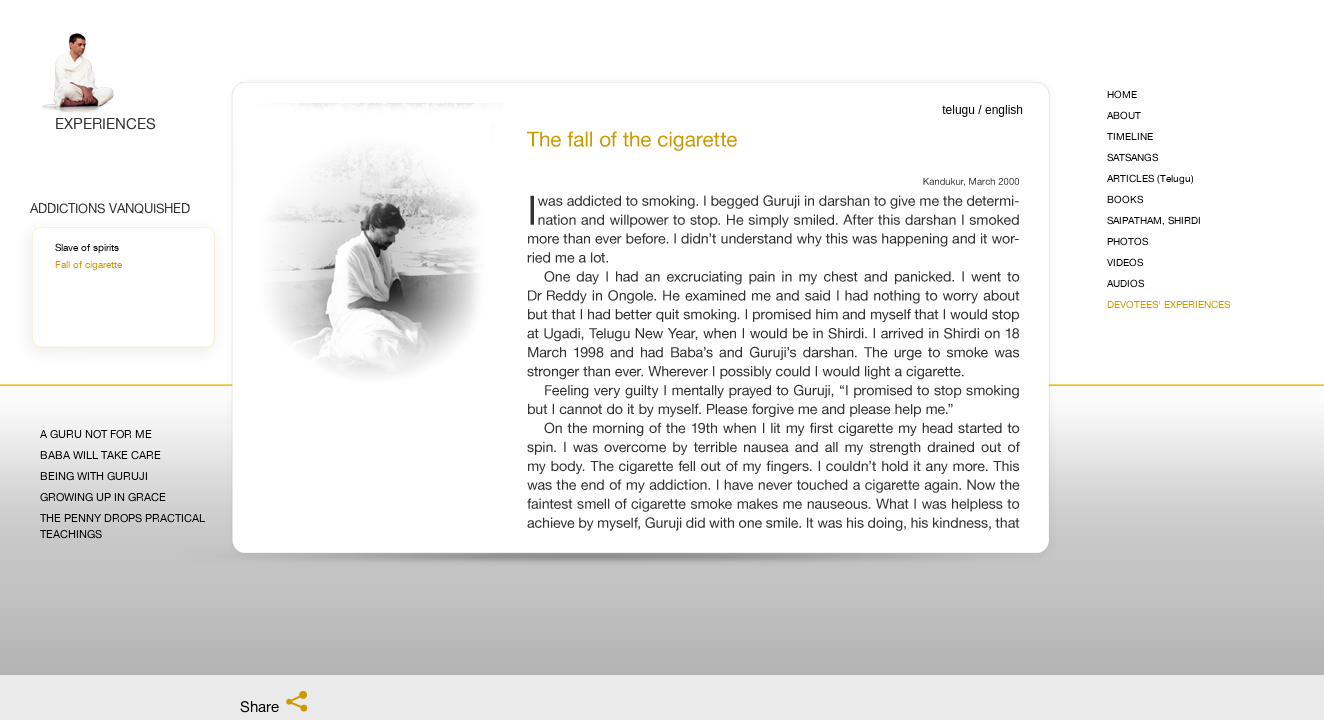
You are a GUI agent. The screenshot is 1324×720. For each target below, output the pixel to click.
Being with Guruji (94, 476)
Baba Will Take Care (100, 455)
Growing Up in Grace (103, 497)
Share (275, 703)
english (1004, 110)
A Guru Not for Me (96, 434)
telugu (958, 110)
